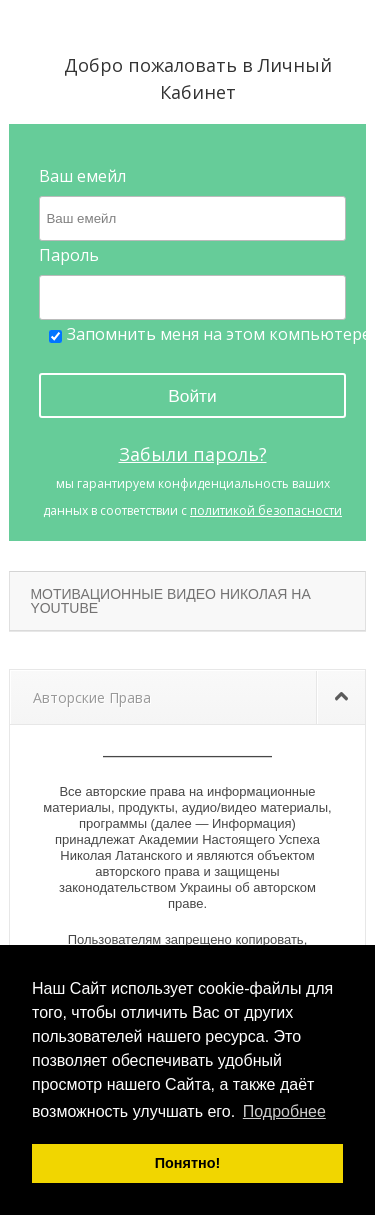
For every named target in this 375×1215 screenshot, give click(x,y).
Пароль (69, 255)
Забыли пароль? (193, 454)
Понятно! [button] (188, 1163)
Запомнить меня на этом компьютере (210, 334)
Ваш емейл (82, 176)
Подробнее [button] (284, 1111)
